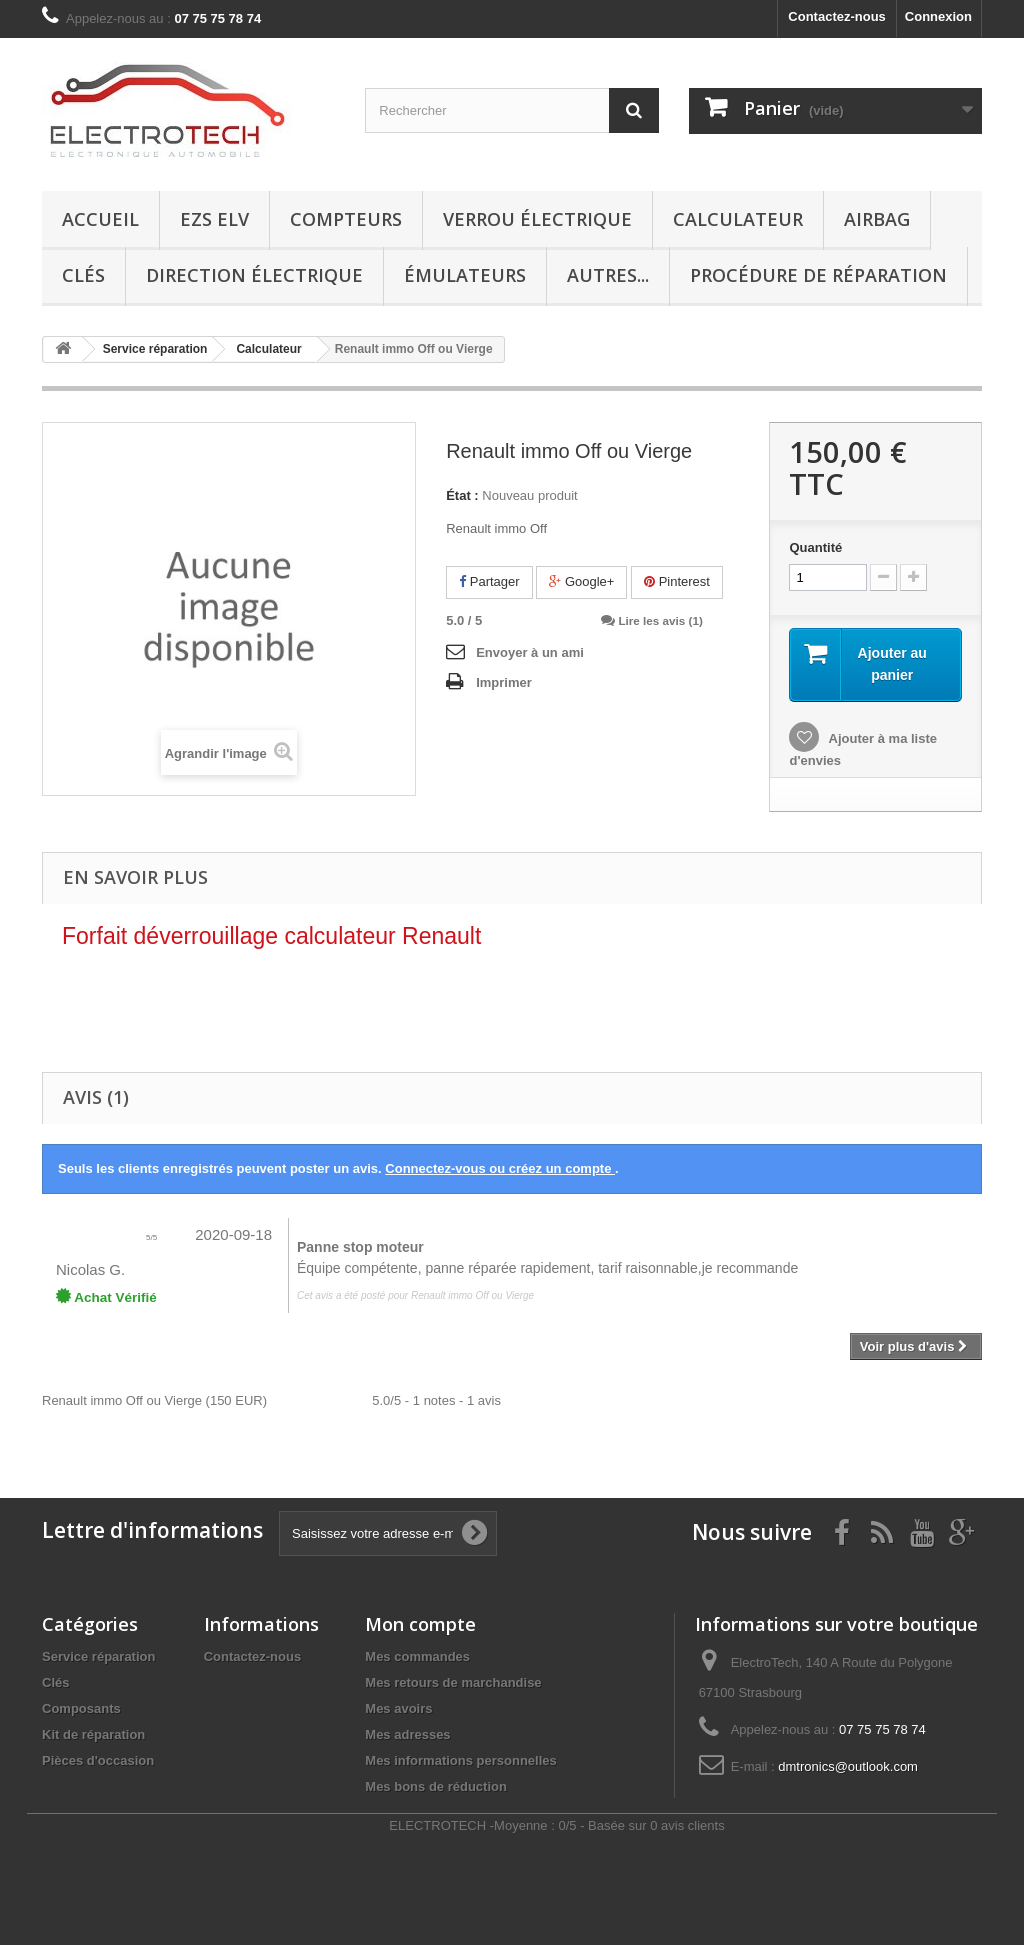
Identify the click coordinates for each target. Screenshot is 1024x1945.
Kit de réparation (93, 1734)
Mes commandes (417, 1656)
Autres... (608, 275)
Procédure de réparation (818, 275)
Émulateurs (465, 275)
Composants (81, 1708)
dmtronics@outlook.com (848, 1766)
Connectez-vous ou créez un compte (500, 1168)
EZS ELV (214, 219)
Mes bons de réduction (436, 1786)
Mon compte (420, 1624)
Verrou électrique (537, 219)
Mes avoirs (398, 1708)
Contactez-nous (837, 16)
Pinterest (677, 581)
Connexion (938, 16)
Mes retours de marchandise (453, 1682)
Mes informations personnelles (460, 1760)
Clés (83, 275)
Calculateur (738, 219)
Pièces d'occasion (98, 1760)
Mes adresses (407, 1734)
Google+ (581, 581)
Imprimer (504, 682)
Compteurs (346, 219)
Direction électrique (254, 275)
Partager (489, 581)
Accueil (100, 219)
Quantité (815, 547)
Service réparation (98, 1656)
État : (462, 495)
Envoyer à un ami (530, 652)
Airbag (877, 219)
